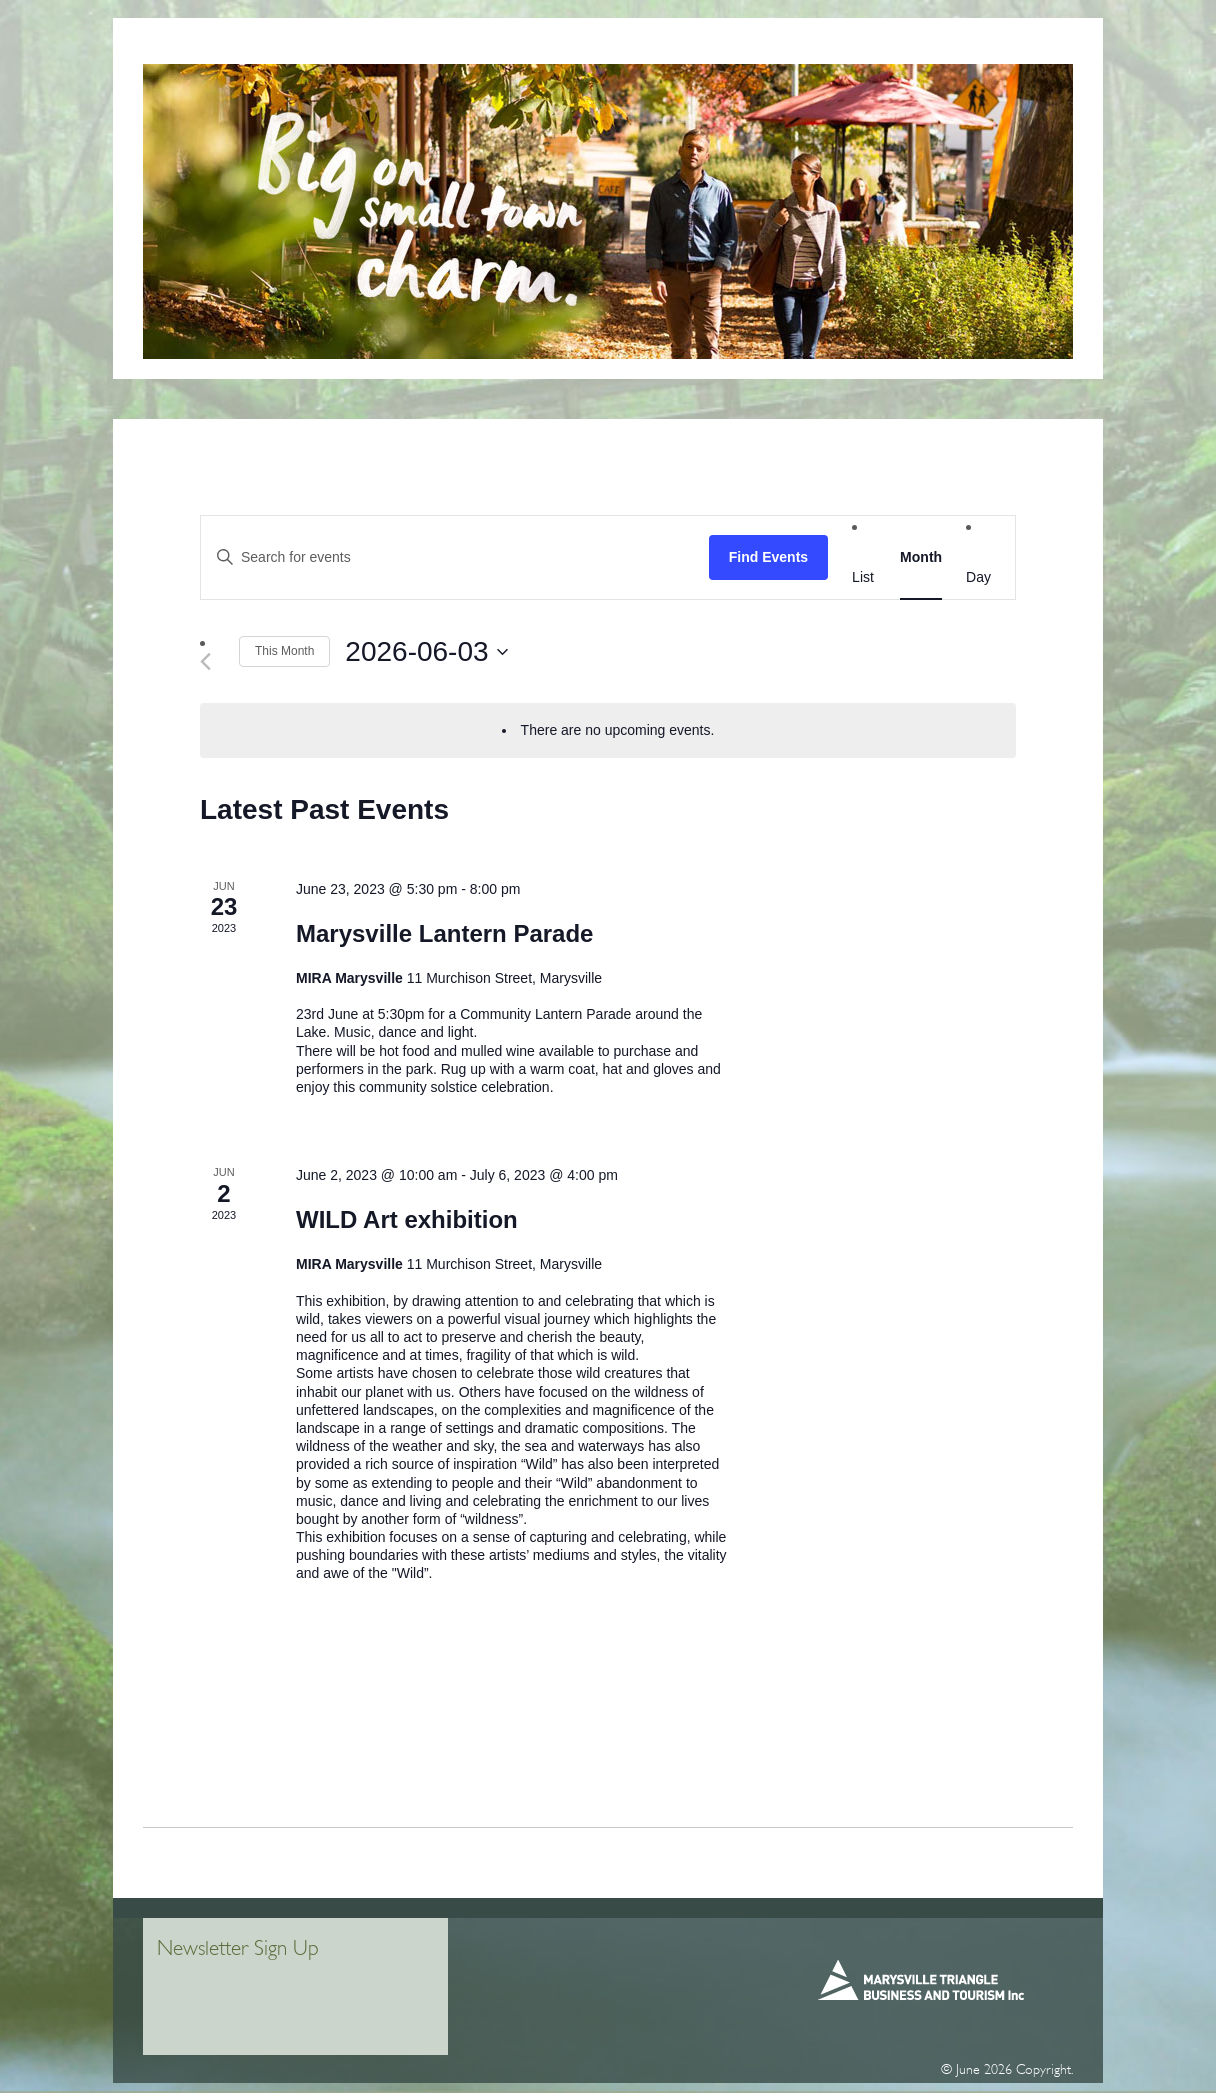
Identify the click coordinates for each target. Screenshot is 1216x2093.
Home (215, 49)
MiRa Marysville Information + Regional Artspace (522, 49)
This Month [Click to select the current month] (284, 651)
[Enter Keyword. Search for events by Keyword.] (455, 557)
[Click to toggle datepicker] (426, 652)
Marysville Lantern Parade (444, 933)
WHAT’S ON (976, 49)
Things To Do (750, 49)
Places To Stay (868, 49)
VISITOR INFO (299, 49)
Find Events (768, 557)
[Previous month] (212, 661)
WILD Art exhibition (407, 1219)
